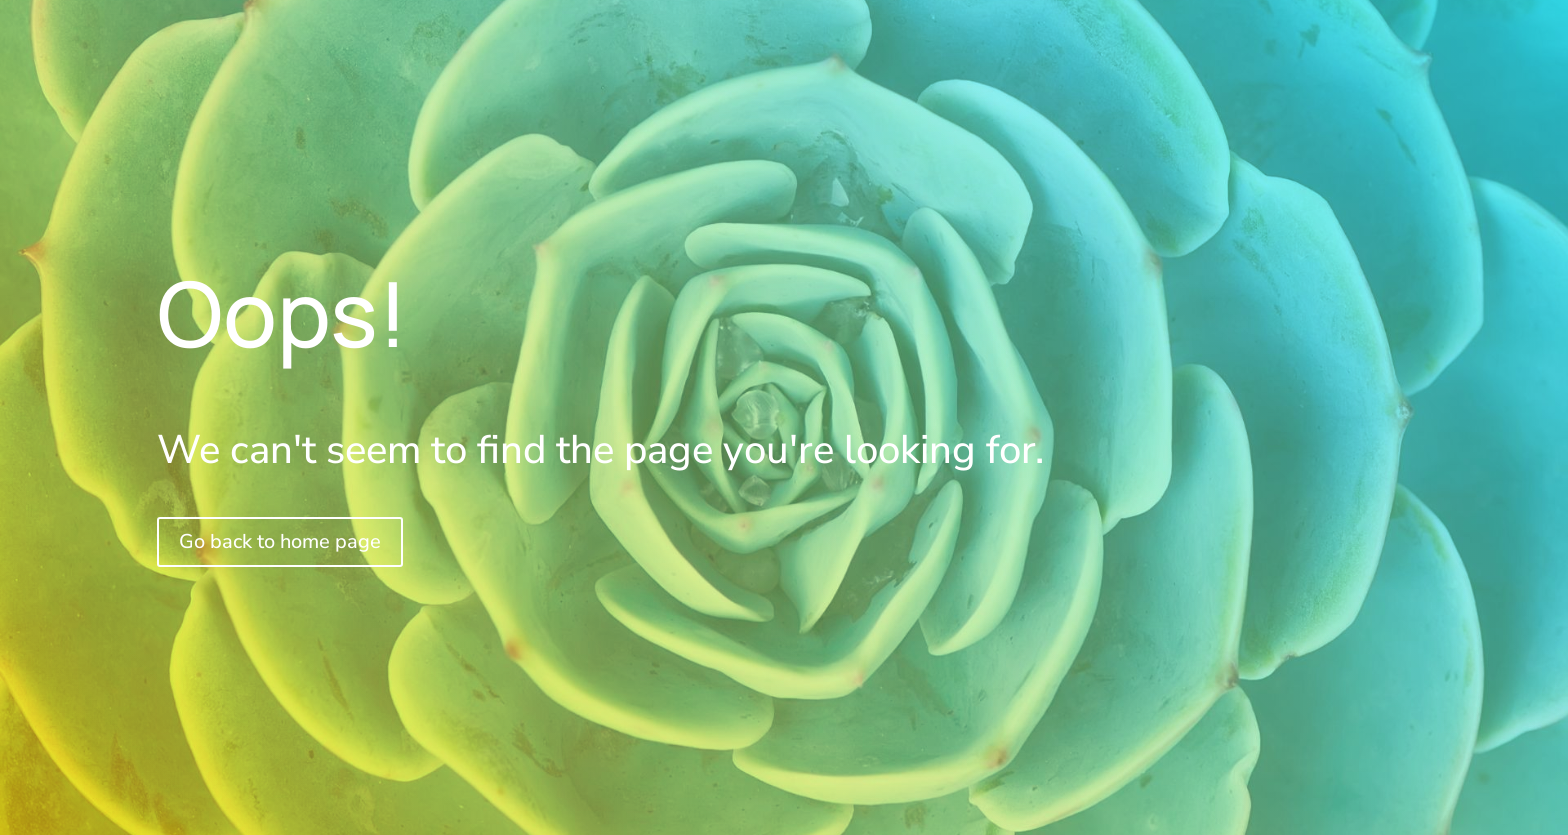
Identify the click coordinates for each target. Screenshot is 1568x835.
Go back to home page (280, 541)
